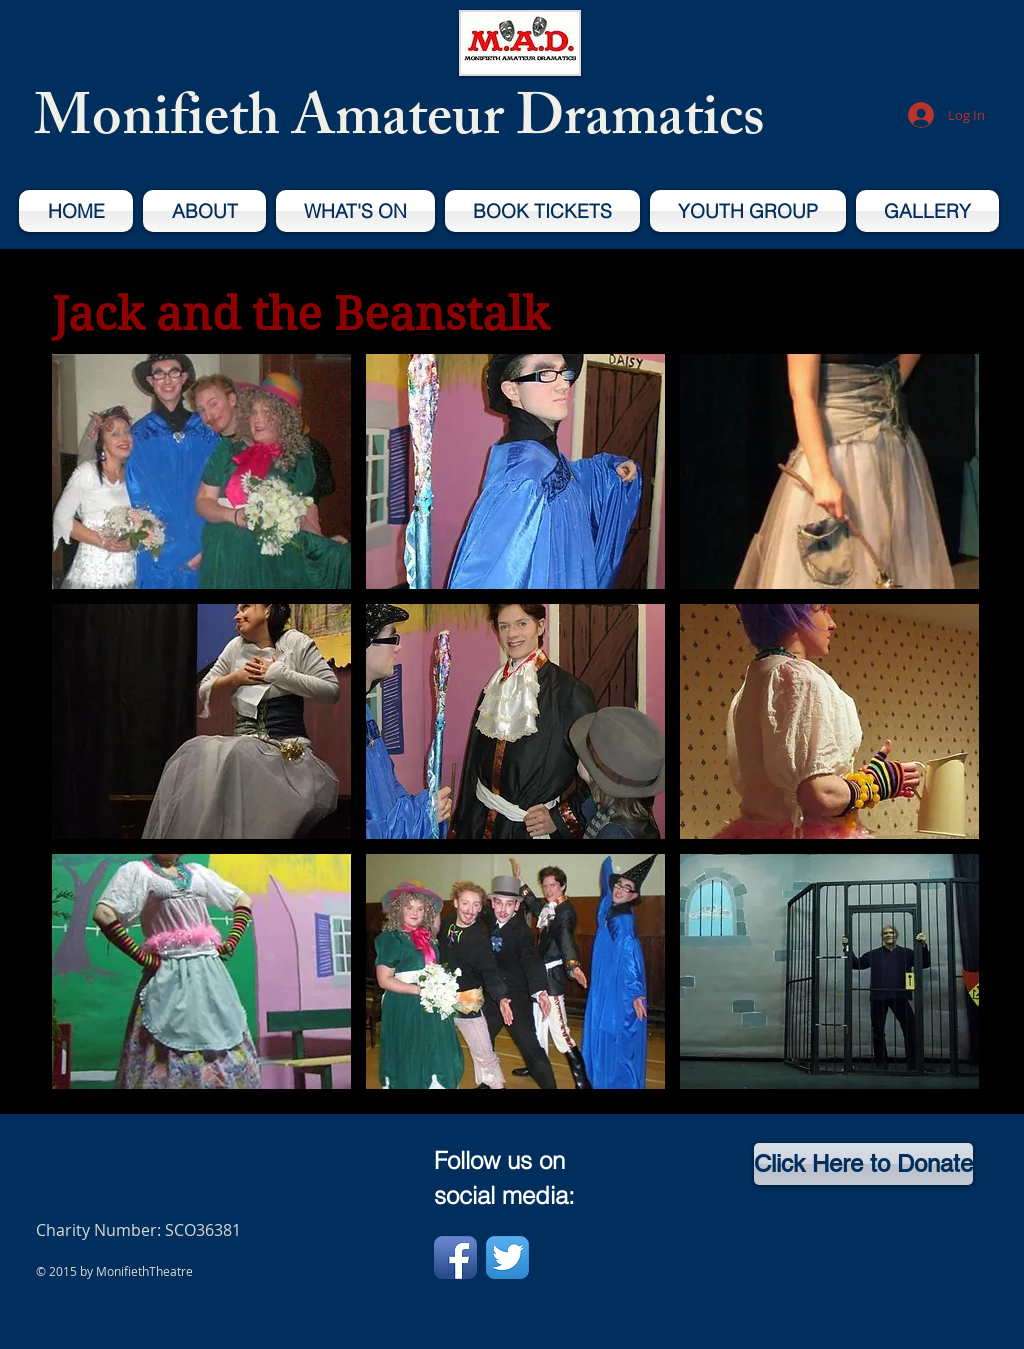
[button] (201, 471)
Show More (516, 1105)
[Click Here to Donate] (863, 1164)
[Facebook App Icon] (455, 1257)
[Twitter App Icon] (507, 1257)
